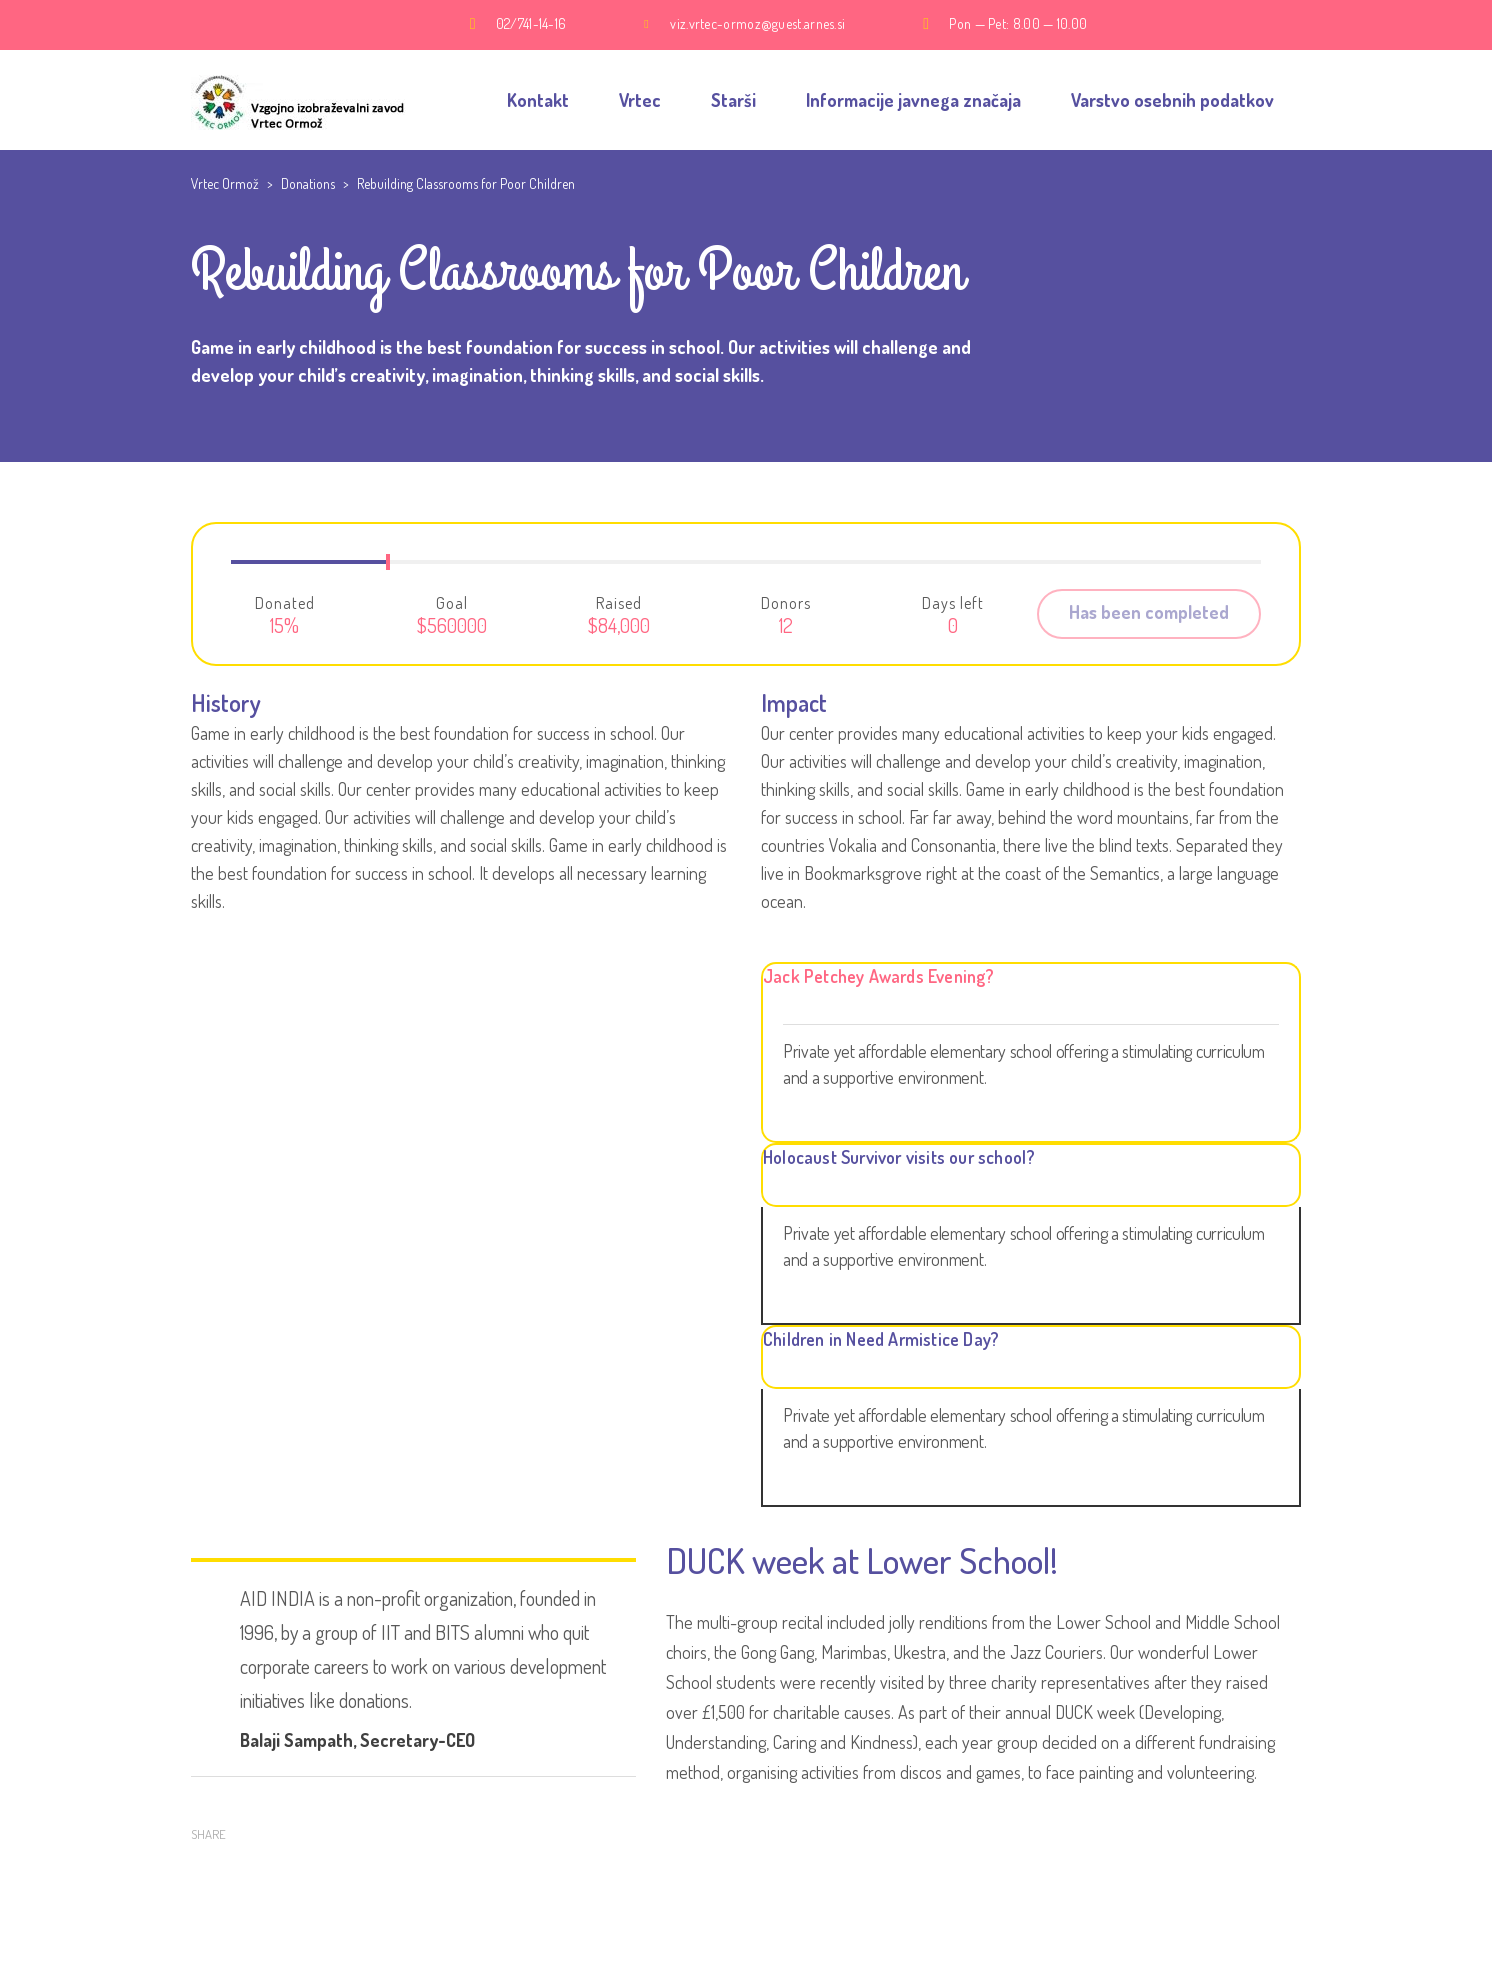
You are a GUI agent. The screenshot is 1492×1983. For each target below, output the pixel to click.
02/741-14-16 (531, 23)
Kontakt (538, 100)
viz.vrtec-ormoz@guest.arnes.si (757, 23)
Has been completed (1149, 612)
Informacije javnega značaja (913, 100)
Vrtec (640, 100)
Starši (733, 100)
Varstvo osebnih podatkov (1172, 100)
